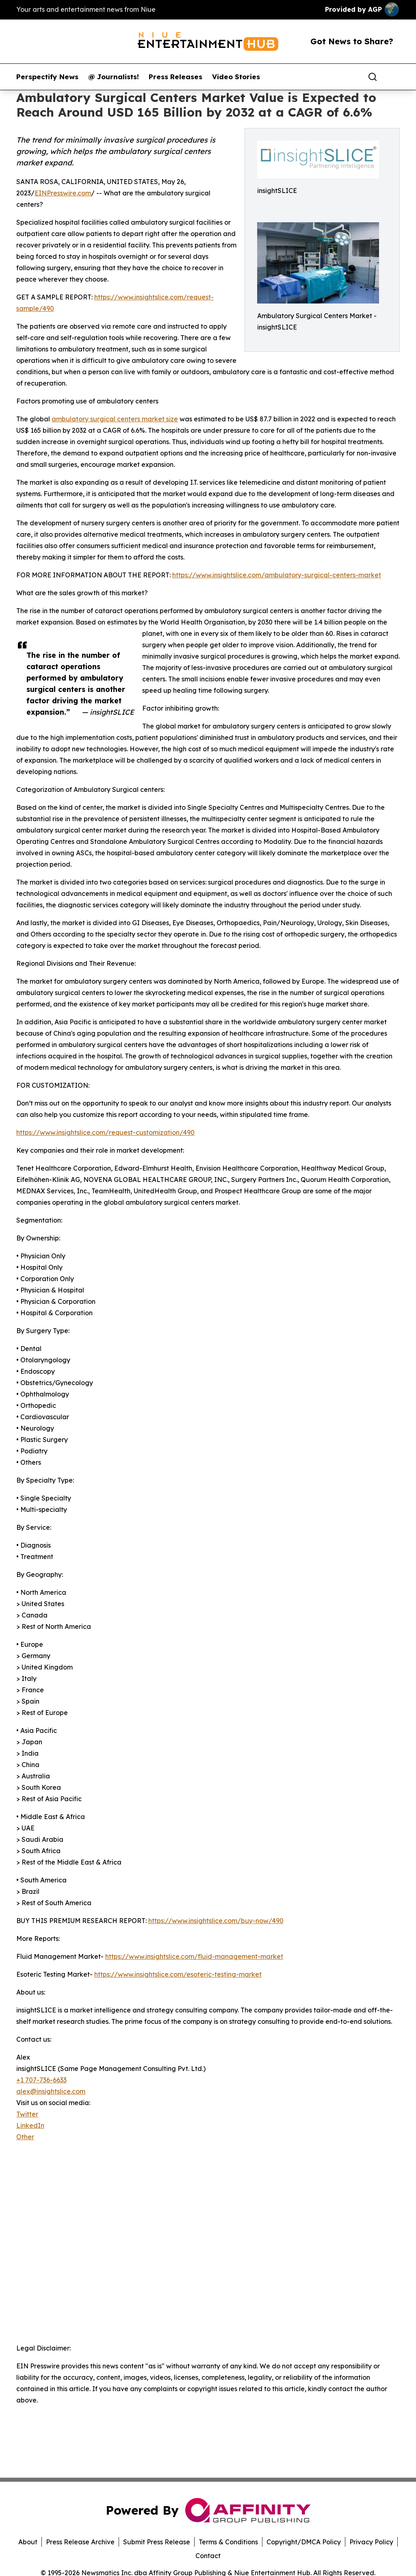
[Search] (372, 76)
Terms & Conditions (228, 2542)
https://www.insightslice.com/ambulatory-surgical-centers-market (276, 575)
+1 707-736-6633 (41, 2080)
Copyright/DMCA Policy (303, 2542)
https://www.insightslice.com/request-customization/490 (105, 1132)
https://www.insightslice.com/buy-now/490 (216, 1921)
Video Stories (236, 77)
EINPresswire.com (63, 193)
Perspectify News (47, 77)
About (27, 2542)
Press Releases (175, 77)
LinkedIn (30, 2125)
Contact (208, 2556)
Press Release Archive (80, 2542)
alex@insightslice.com (50, 2091)
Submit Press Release (156, 2542)
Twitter (27, 2114)
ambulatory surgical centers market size (115, 419)
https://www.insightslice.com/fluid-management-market (194, 1956)
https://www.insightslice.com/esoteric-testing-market (178, 1974)
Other (25, 2137)
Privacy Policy (371, 2542)
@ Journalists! (113, 77)
